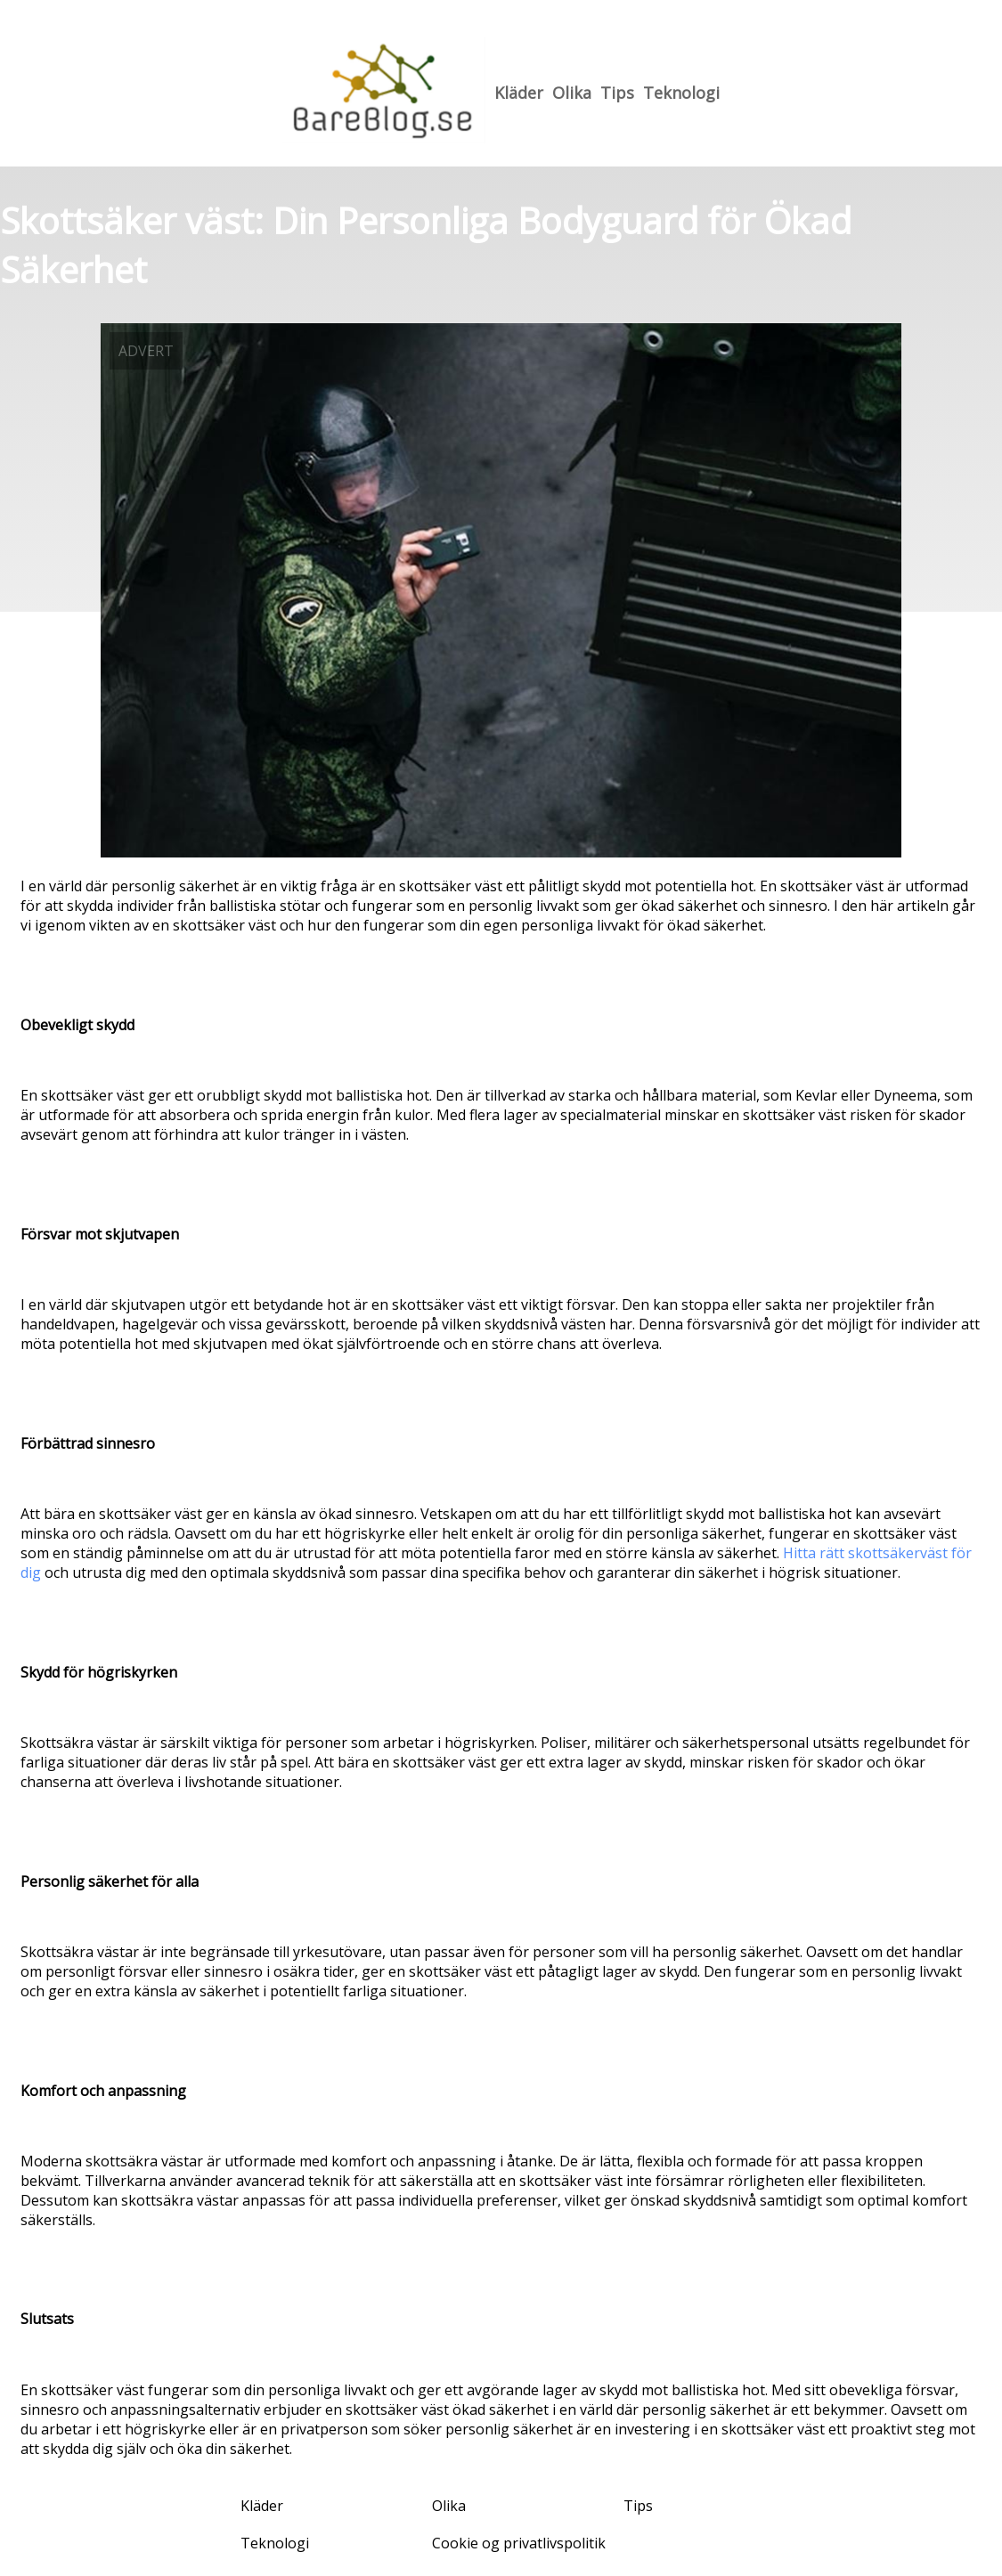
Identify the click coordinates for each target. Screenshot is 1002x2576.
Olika (571, 92)
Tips (617, 92)
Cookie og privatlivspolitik (519, 2543)
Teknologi (681, 92)
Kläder (518, 92)
